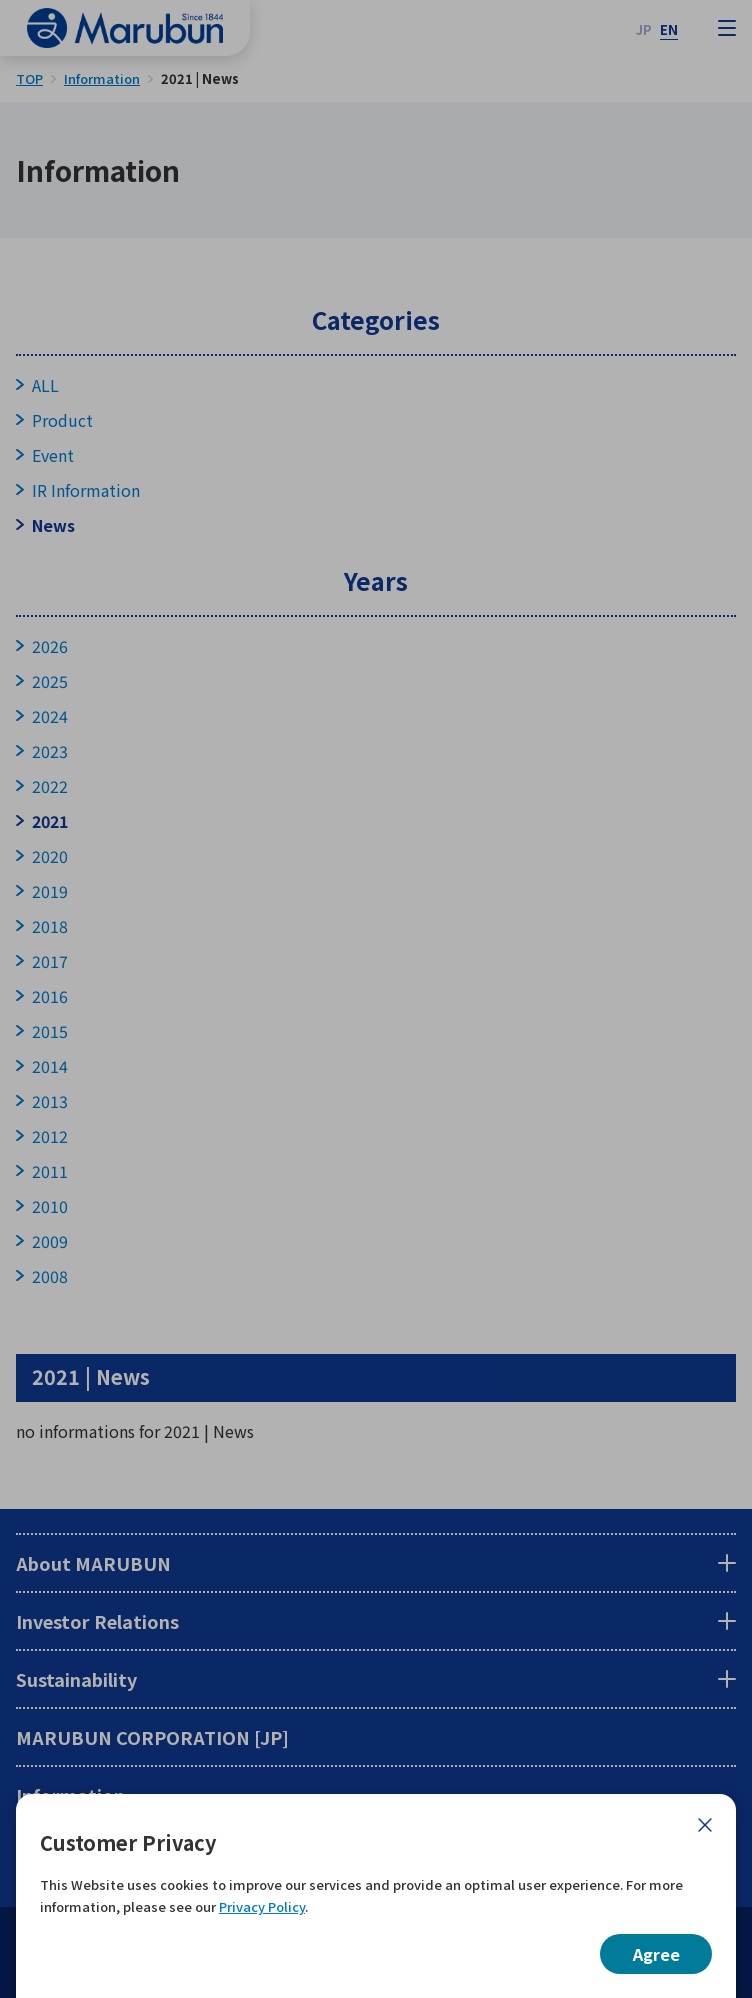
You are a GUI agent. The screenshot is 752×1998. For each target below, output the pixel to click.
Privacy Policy (262, 1906)
